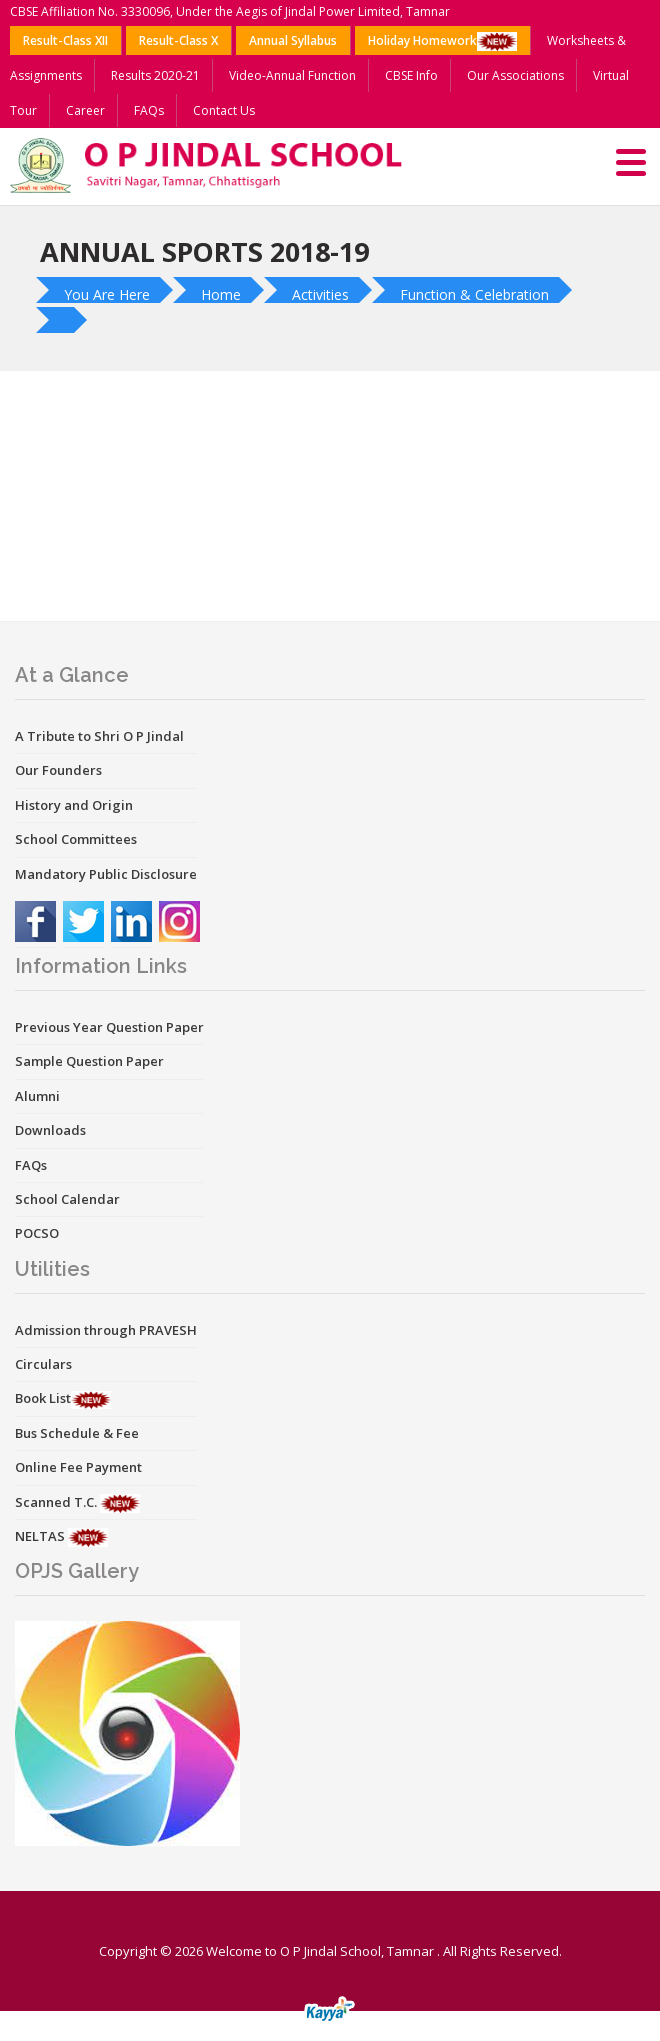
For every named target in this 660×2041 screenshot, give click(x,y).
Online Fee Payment (78, 1467)
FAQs (149, 110)
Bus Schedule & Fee (77, 1433)
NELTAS (41, 1536)
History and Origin (74, 805)
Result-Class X (178, 40)
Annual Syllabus (293, 40)
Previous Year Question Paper (109, 1027)
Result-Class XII (65, 40)
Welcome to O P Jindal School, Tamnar (320, 1951)
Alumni (37, 1096)
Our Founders (58, 770)
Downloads (50, 1130)
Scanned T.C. (57, 1502)
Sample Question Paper (89, 1061)
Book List (43, 1398)
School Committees (76, 839)
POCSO (37, 1233)
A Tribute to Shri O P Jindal (99, 736)
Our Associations (515, 75)
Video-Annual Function (292, 75)
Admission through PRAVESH (106, 1330)
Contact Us (224, 110)
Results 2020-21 (155, 75)
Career (85, 110)
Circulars (43, 1364)
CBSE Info (411, 75)
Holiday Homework (442, 41)
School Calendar (67, 1199)
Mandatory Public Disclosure (106, 874)
